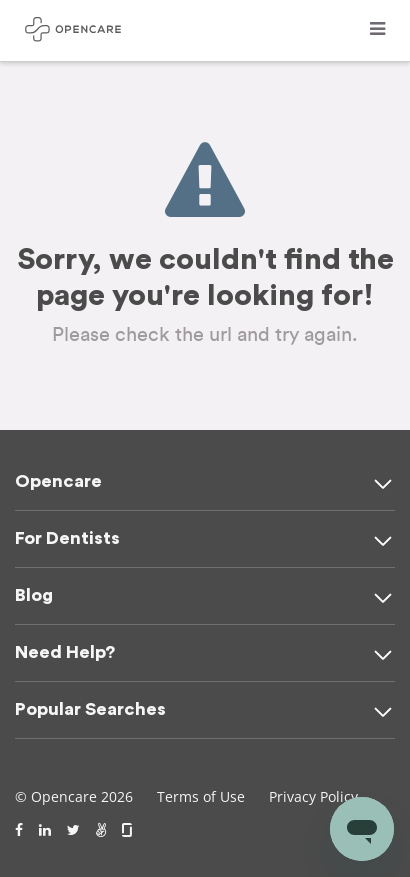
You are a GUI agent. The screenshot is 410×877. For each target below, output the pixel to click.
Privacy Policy (313, 796)
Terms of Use (201, 796)
